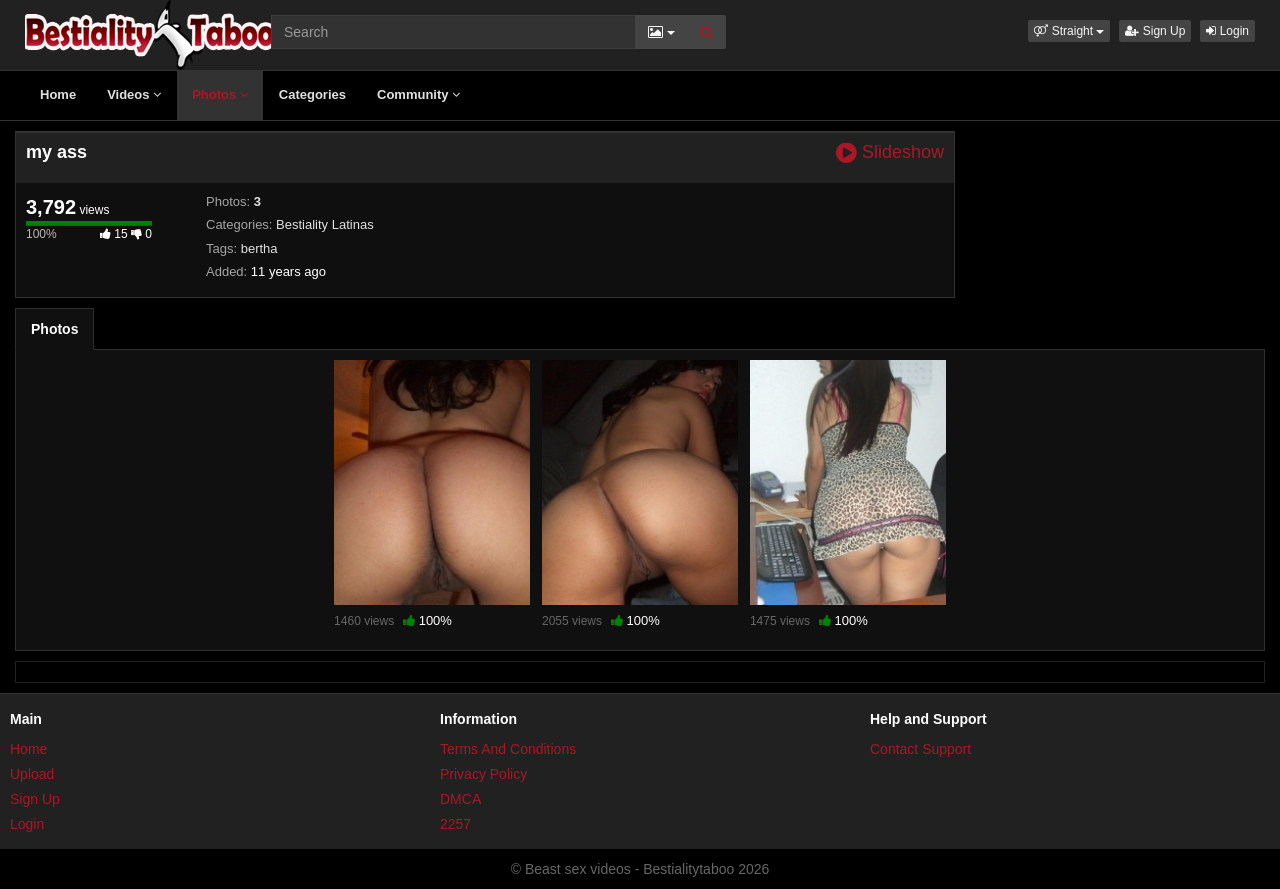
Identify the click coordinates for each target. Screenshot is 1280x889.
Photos (220, 94)
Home (58, 94)
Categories (312, 94)
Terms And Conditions (508, 749)
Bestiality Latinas (325, 224)
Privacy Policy (483, 774)
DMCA (460, 799)
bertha (259, 248)
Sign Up (1155, 31)
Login (1227, 31)
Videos (134, 94)
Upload (32, 774)
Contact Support (920, 749)
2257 (455, 824)
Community (418, 94)
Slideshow (890, 152)
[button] (1069, 31)
